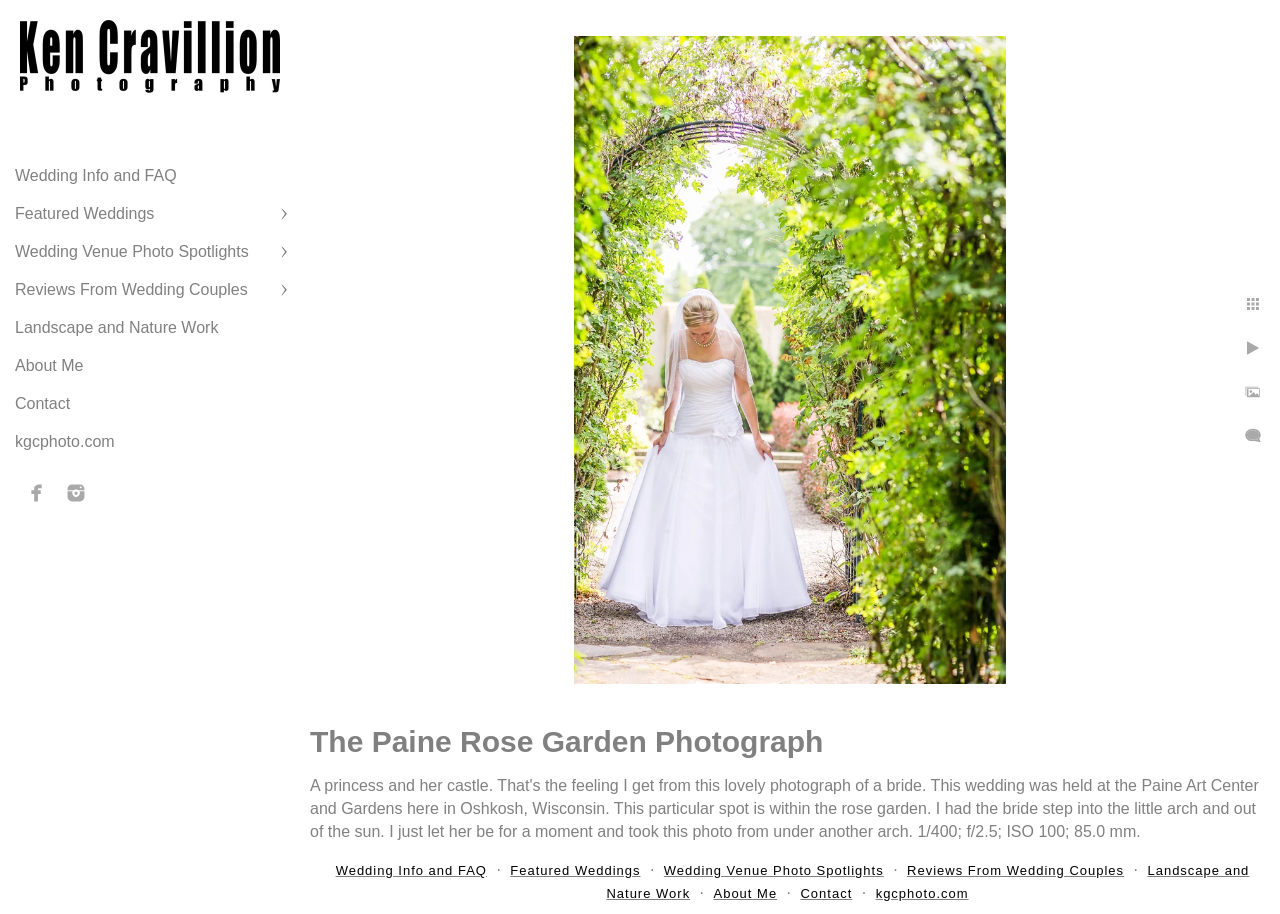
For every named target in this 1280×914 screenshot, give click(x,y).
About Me (49, 365)
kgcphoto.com (65, 441)
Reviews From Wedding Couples (131, 289)
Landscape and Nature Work (116, 327)
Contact (42, 403)
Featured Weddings (84, 213)
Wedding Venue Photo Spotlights (132, 251)
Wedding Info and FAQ (96, 175)
